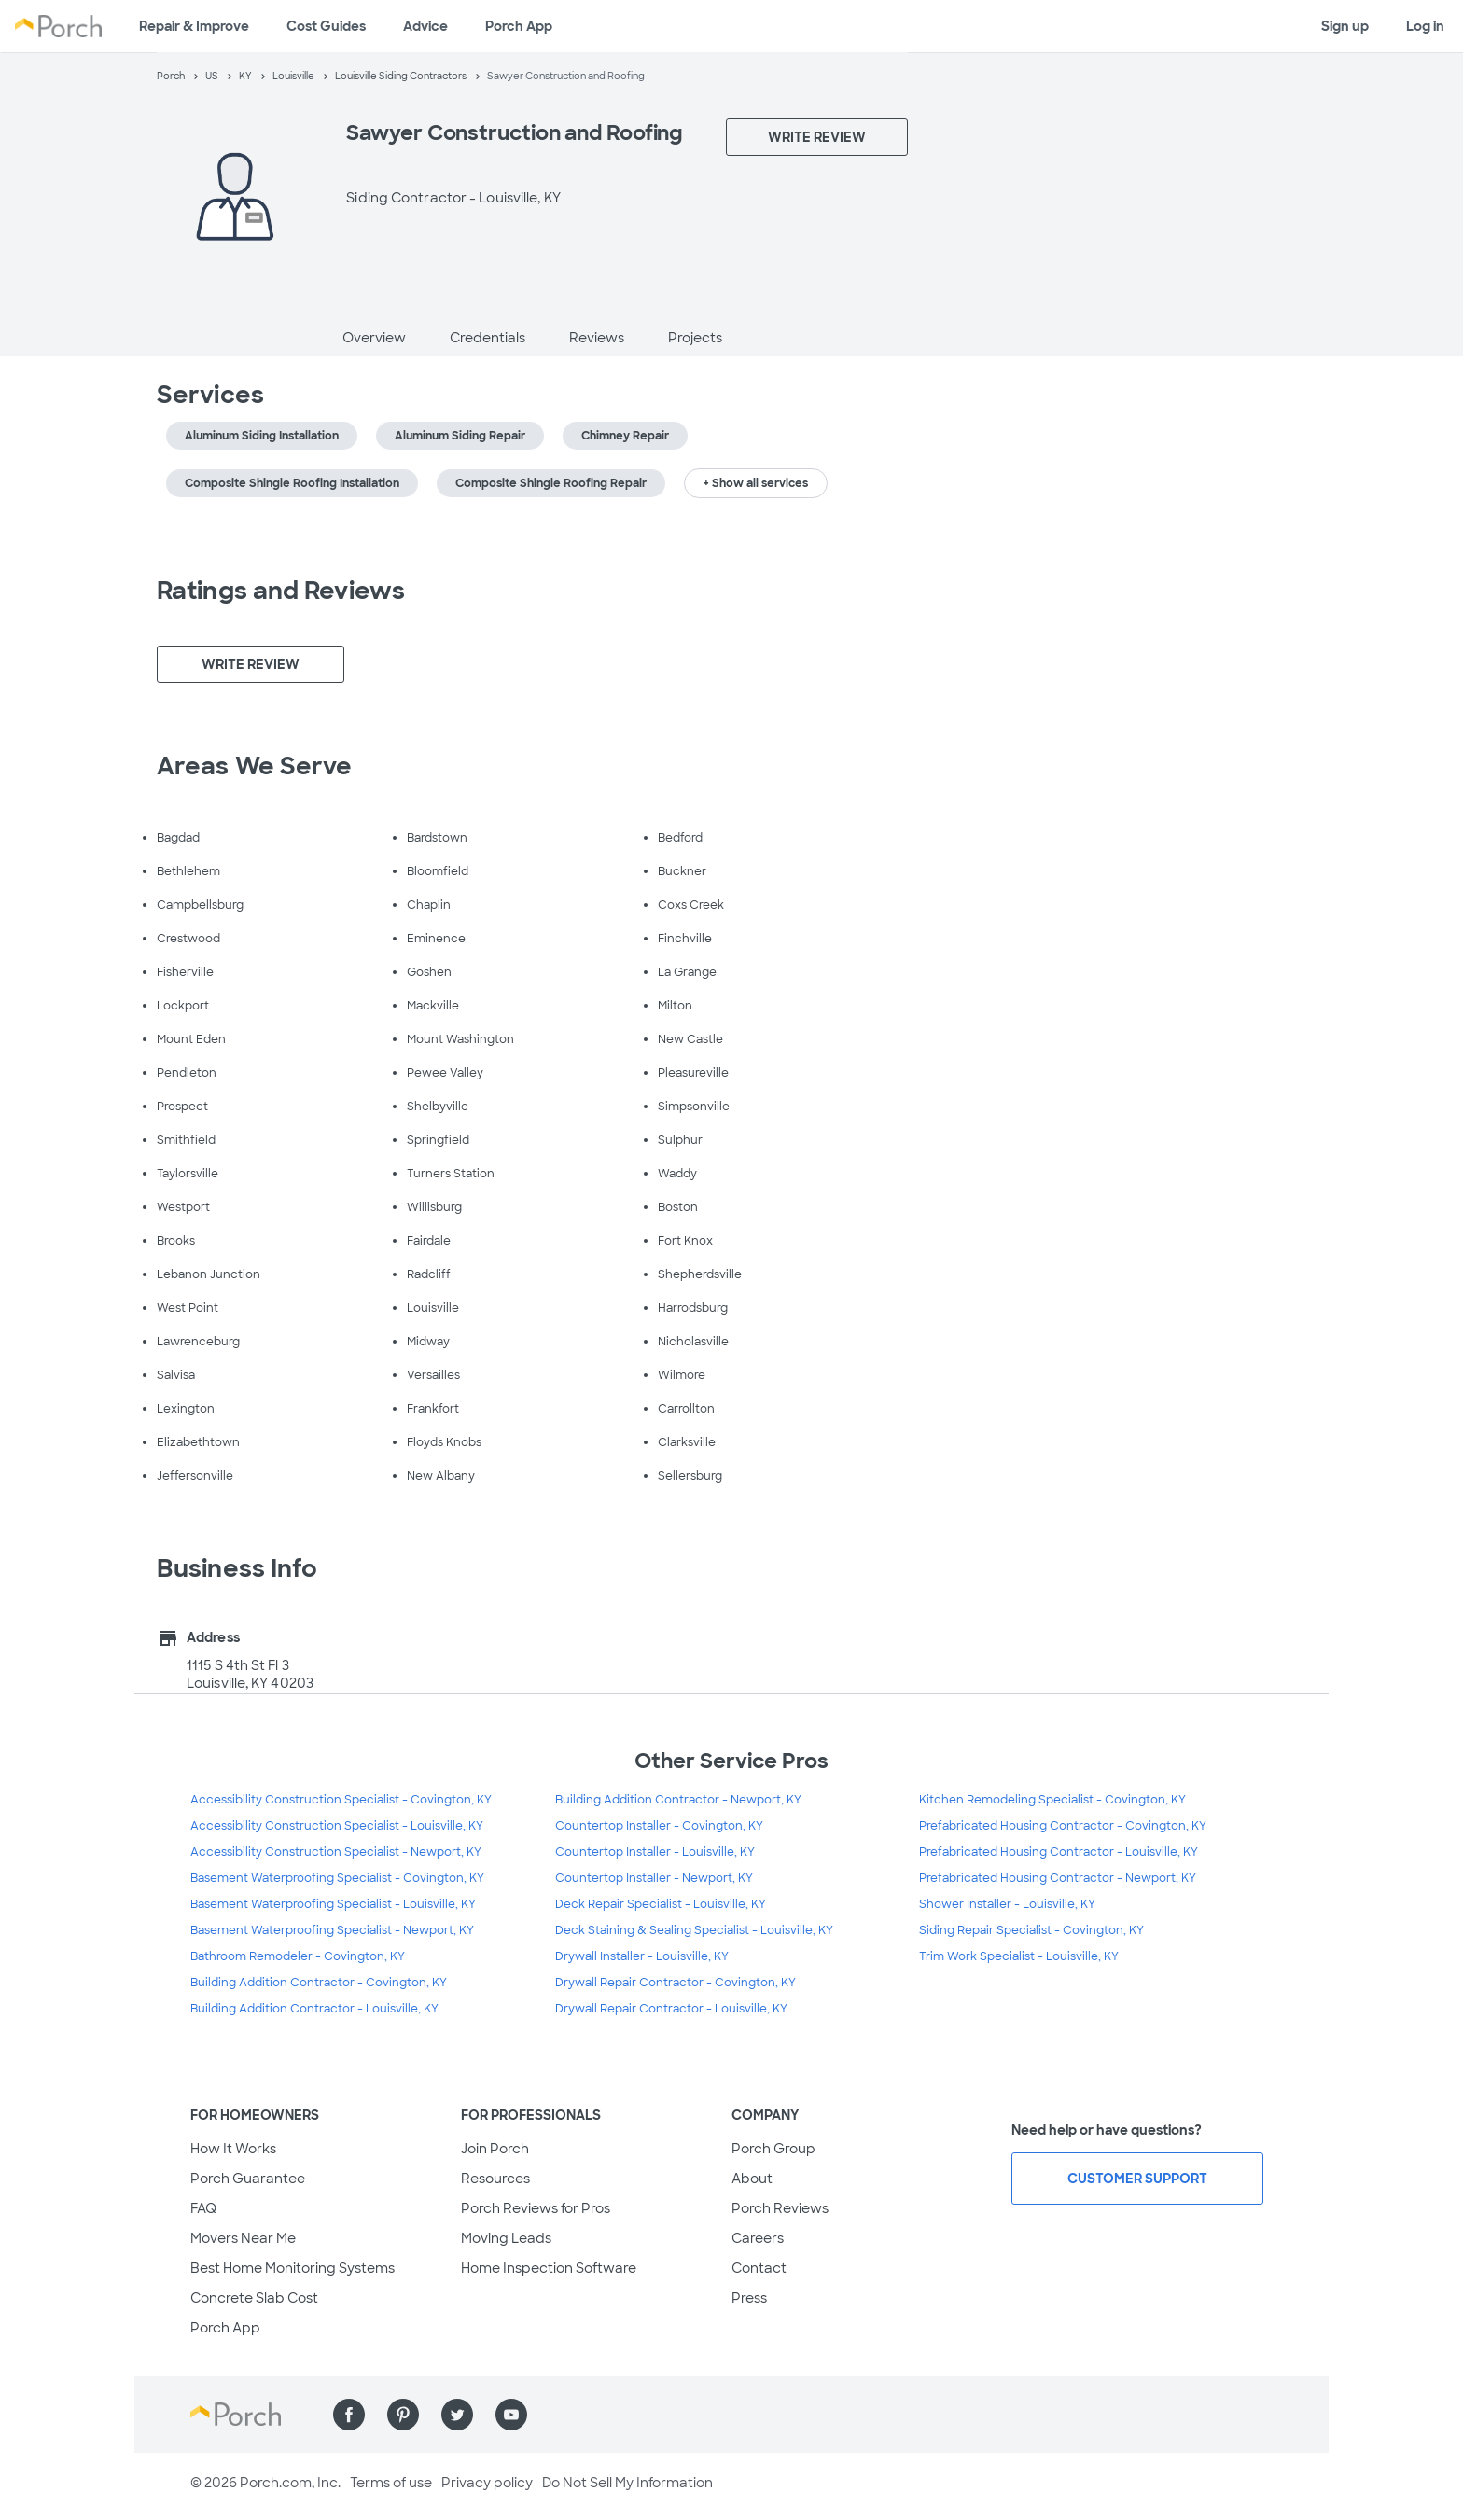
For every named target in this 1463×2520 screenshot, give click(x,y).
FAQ (203, 2208)
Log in (1425, 26)
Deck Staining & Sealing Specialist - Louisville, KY (694, 1930)
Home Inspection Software (548, 2268)
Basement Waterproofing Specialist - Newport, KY (332, 1930)
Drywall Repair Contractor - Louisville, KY (671, 2008)
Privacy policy (487, 2482)
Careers (758, 2238)
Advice (425, 26)
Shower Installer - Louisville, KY (1007, 1904)
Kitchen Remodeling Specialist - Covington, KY (1052, 1799)
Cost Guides (326, 26)
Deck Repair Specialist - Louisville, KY (660, 1904)
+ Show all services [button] (756, 483)
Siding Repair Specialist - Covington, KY (1031, 1930)
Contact (759, 2268)
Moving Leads (506, 2238)
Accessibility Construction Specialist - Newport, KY (335, 1852)
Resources (495, 2178)
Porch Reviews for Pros (535, 2208)
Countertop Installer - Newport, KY (654, 1878)
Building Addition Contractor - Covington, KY (318, 1982)
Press (749, 2298)
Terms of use (391, 2482)
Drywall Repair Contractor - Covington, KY (675, 1982)
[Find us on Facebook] (349, 2414)
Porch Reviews (780, 2208)
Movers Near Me (243, 2238)
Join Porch (495, 2148)
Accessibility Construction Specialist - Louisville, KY (336, 1825)
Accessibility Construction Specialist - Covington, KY (341, 1799)
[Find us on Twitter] (457, 2414)
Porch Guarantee (247, 2178)
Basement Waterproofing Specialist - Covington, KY (337, 1878)
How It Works (233, 2148)
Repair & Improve (194, 26)
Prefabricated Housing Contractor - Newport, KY (1057, 1878)
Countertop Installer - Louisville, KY (655, 1852)
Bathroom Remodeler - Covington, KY (297, 1956)
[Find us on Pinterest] (403, 2414)
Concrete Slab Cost (254, 2298)
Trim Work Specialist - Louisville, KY (1019, 1956)
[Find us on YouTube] (511, 2414)
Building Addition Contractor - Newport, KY (678, 1799)
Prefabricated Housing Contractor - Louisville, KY (1058, 1852)
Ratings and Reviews (281, 590)
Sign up (1345, 26)
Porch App (518, 26)
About (752, 2178)
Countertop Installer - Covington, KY (659, 1825)
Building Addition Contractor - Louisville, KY (314, 2008)
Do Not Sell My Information (627, 2482)
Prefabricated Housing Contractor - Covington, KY (1062, 1825)
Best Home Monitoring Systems (292, 2268)
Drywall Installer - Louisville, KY (642, 1956)
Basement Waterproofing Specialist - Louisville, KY (333, 1904)
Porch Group (773, 2148)
